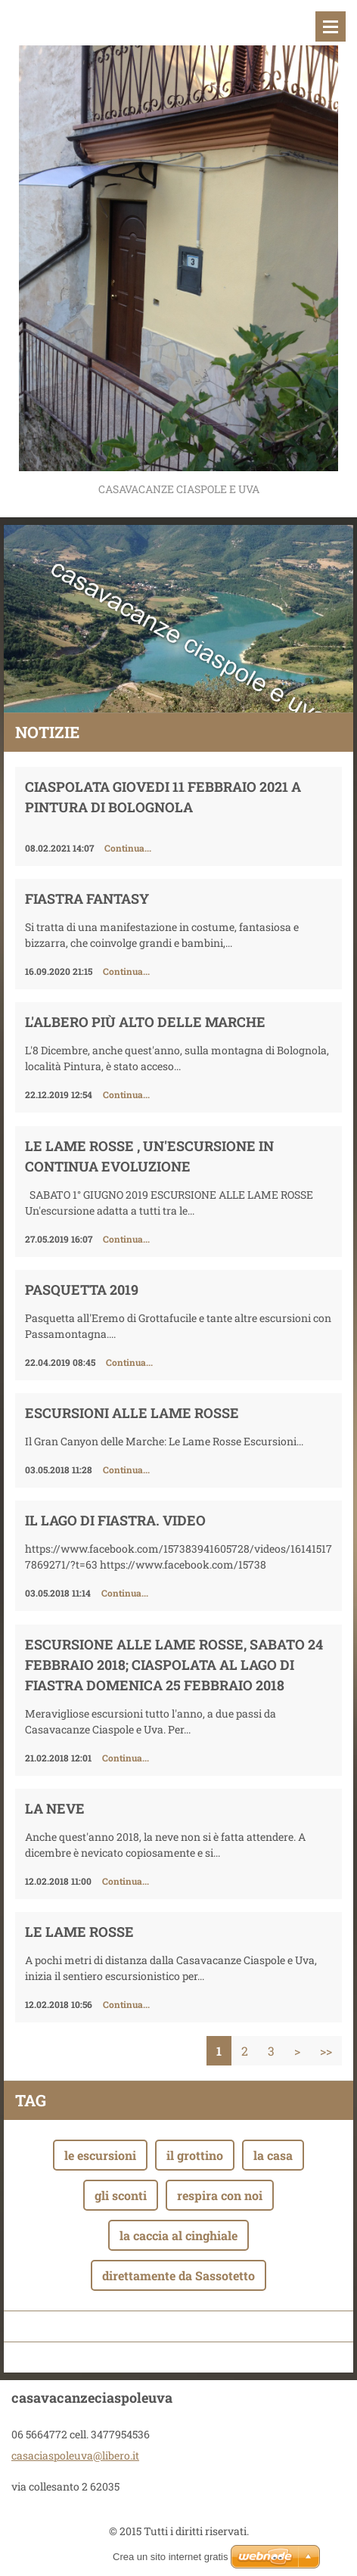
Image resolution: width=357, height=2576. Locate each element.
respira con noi (219, 2195)
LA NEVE (55, 1808)
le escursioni (100, 2155)
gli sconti (121, 2195)
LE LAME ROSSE (79, 1932)
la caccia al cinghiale (178, 2235)
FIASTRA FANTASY (87, 898)
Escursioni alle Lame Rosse (132, 1413)
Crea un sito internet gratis (170, 2556)
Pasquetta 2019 (81, 1289)
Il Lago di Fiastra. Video (115, 1520)
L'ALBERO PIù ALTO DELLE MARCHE (145, 1022)
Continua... (127, 848)
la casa (273, 2155)
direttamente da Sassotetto (178, 2275)
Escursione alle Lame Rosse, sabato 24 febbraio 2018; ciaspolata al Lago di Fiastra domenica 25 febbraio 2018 (174, 1664)
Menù (330, 26)
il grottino (194, 2155)
